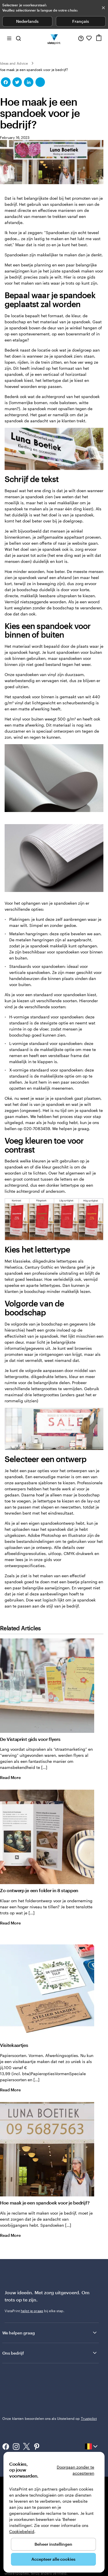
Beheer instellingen (53, 2544)
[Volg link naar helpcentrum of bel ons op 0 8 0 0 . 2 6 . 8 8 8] (81, 38)
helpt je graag (32, 2311)
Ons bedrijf (50, 2353)
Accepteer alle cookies (53, 2559)
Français (80, 21)
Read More (15, 1777)
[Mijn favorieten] (89, 38)
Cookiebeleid (21, 2531)
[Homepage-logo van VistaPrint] (54, 38)
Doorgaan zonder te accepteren (75, 2470)
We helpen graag (50, 2333)
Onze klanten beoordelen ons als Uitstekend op (49, 2418)
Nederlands (27, 21)
